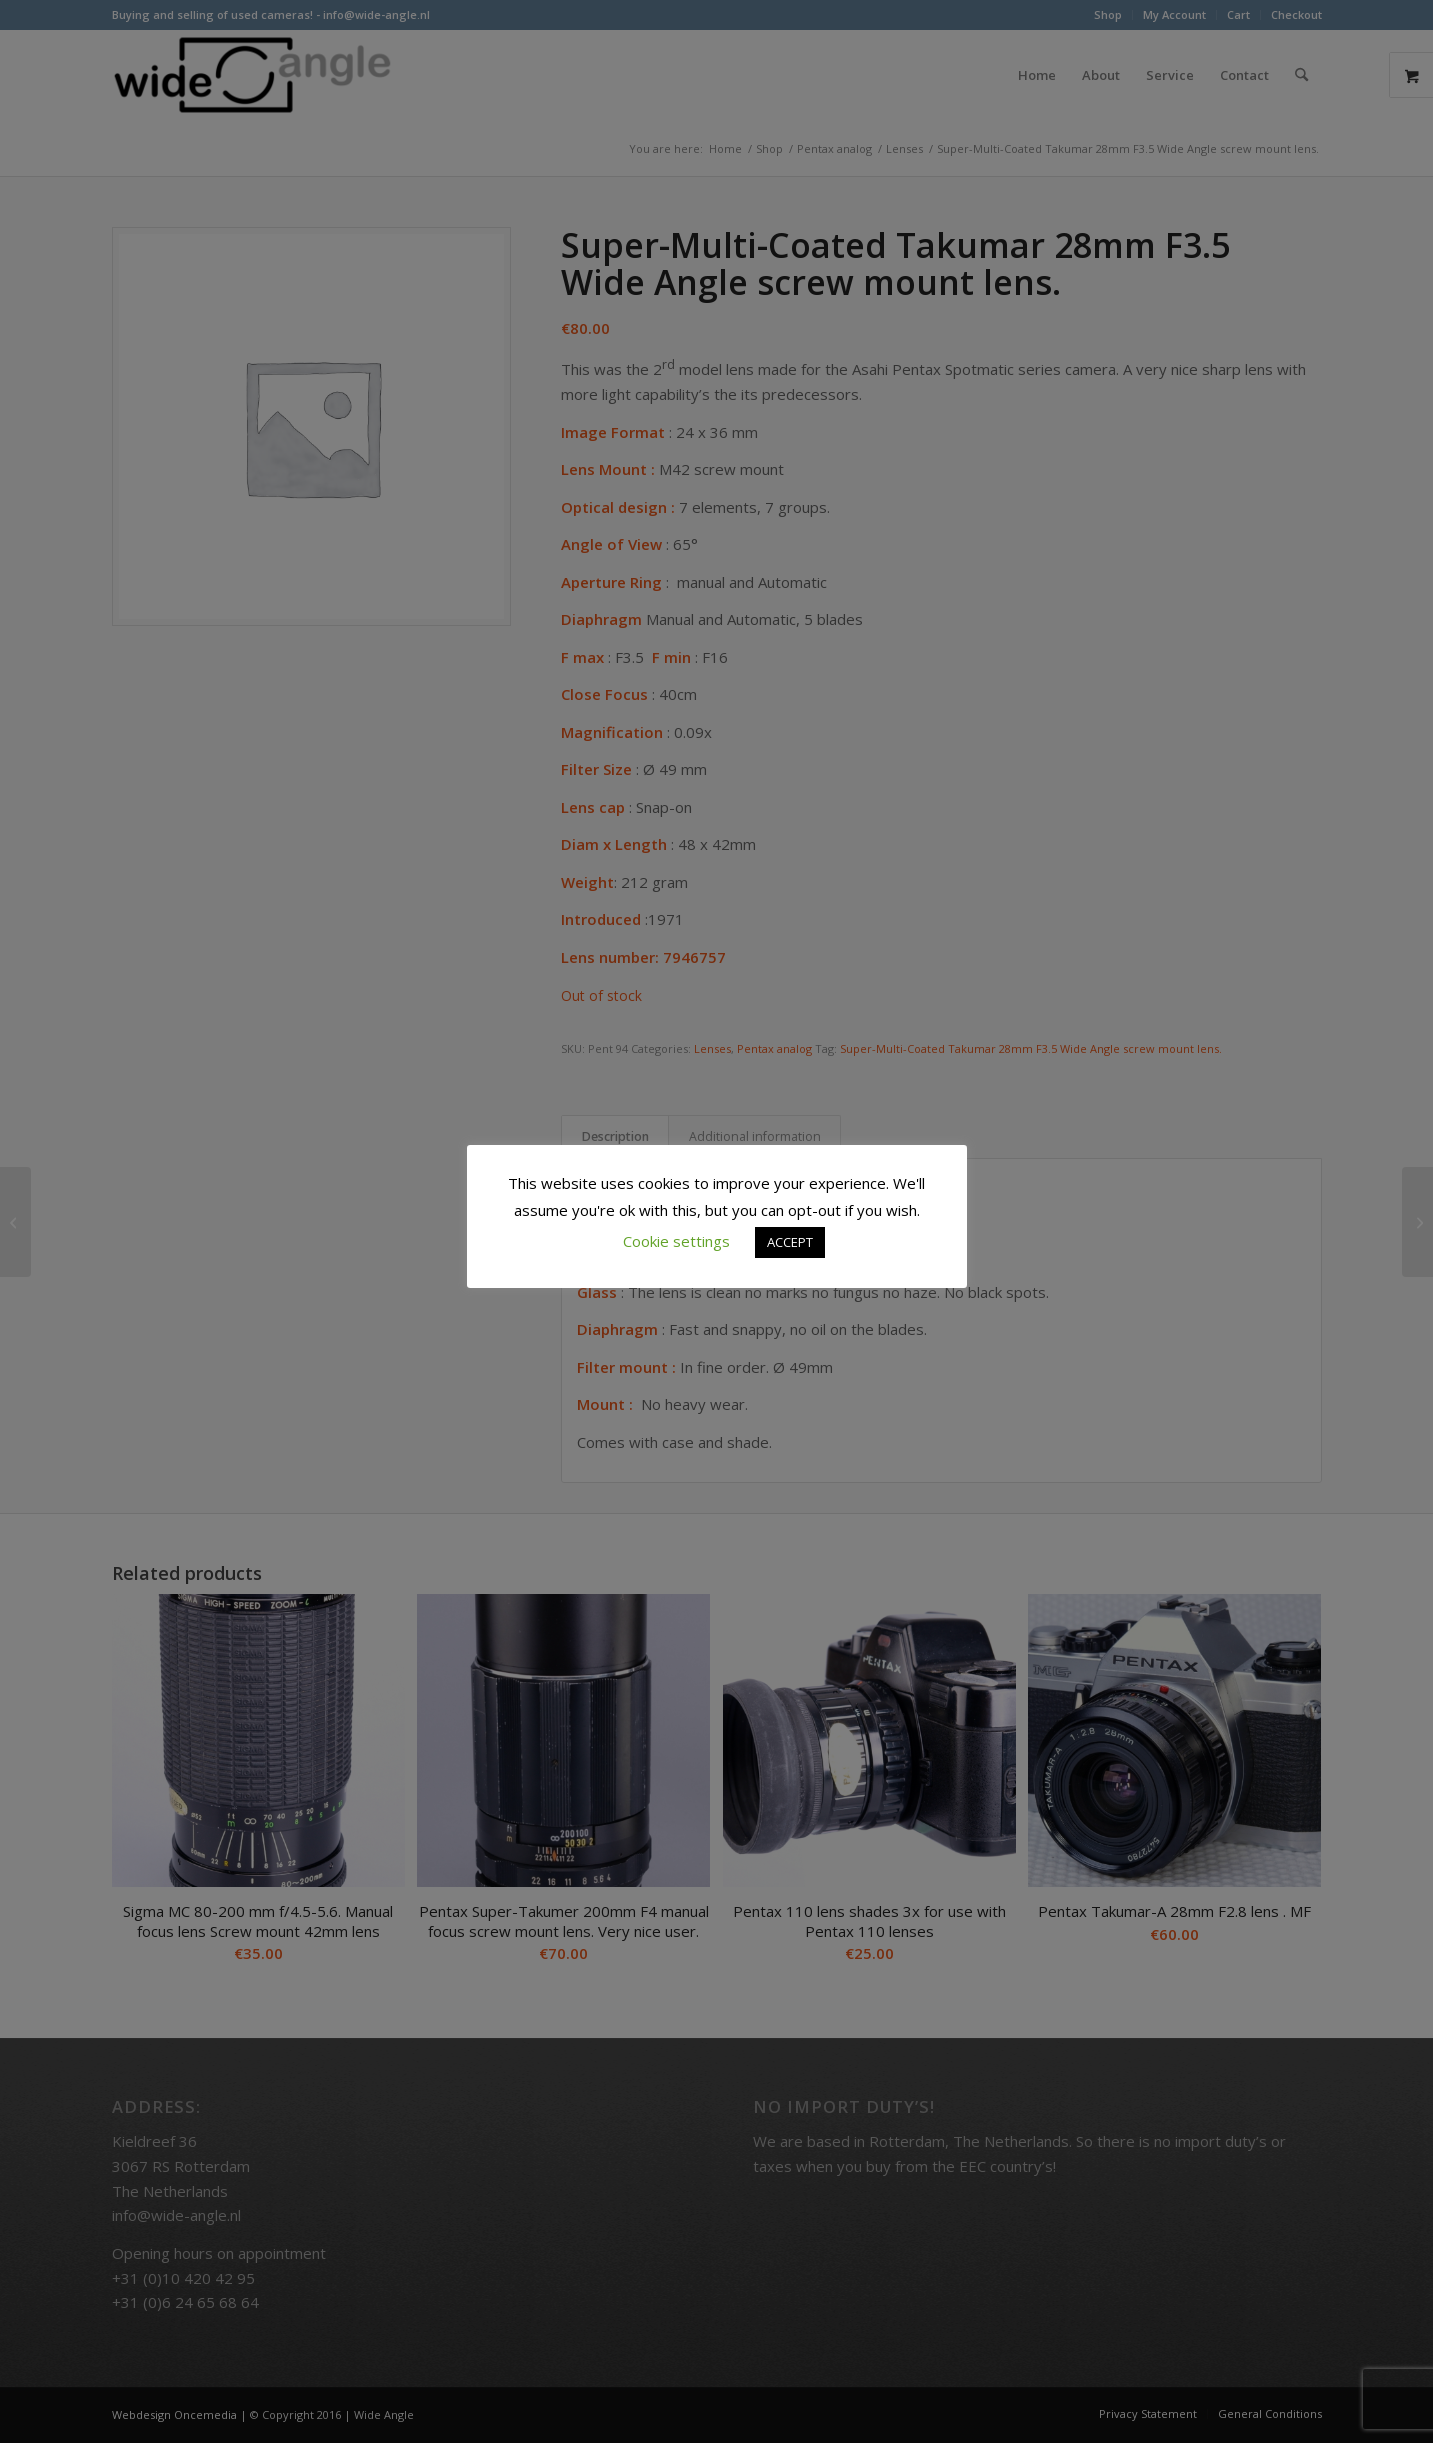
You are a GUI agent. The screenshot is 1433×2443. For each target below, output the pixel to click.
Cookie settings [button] (676, 1241)
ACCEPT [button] (790, 1242)
